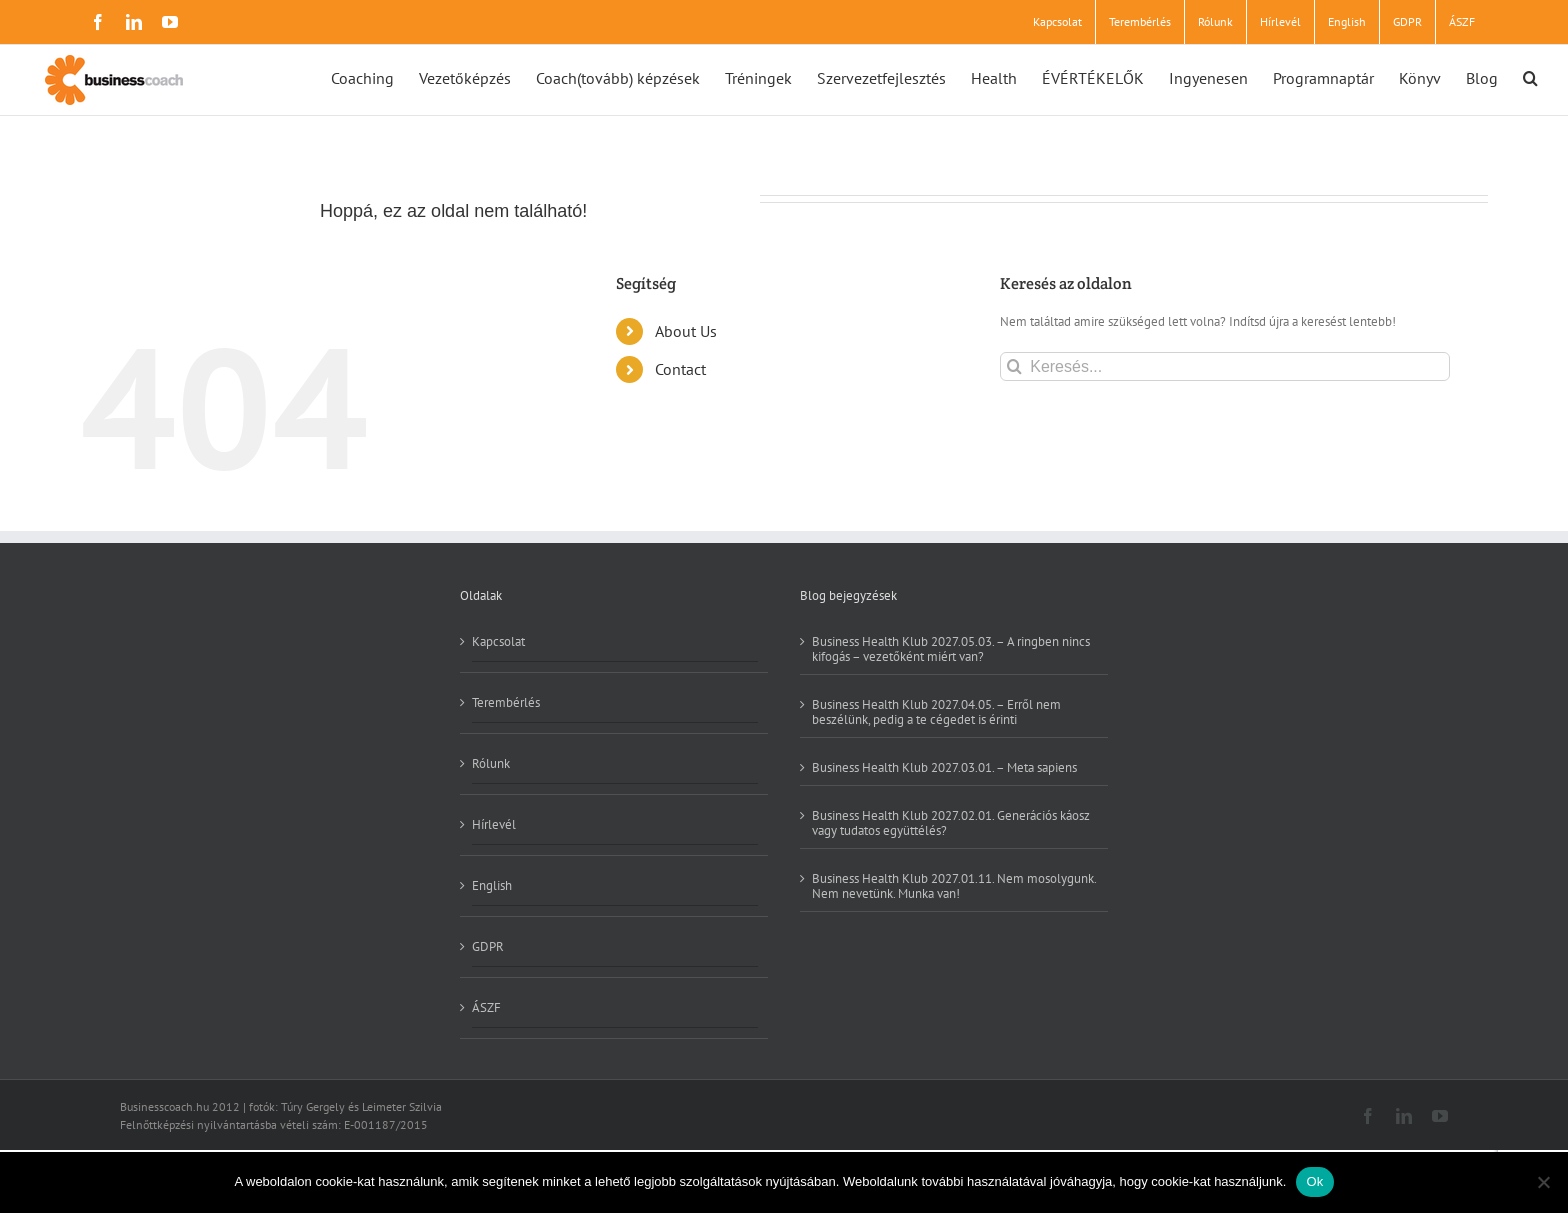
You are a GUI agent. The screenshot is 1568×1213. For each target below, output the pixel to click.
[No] (1543, 1182)
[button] (1530, 76)
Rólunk (491, 763)
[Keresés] (1014, 366)
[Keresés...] (1224, 366)
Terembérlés (506, 702)
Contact (680, 369)
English (492, 885)
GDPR (488, 946)
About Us (686, 331)
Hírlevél (494, 824)
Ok (1314, 1181)
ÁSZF (486, 1007)
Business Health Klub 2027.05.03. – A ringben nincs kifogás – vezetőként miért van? (951, 649)
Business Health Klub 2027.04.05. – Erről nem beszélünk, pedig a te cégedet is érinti (936, 711)
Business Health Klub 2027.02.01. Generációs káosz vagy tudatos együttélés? (951, 822)
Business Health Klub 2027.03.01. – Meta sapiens (944, 767)
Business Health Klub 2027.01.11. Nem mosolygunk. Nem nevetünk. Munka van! (954, 885)
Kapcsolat (498, 642)
